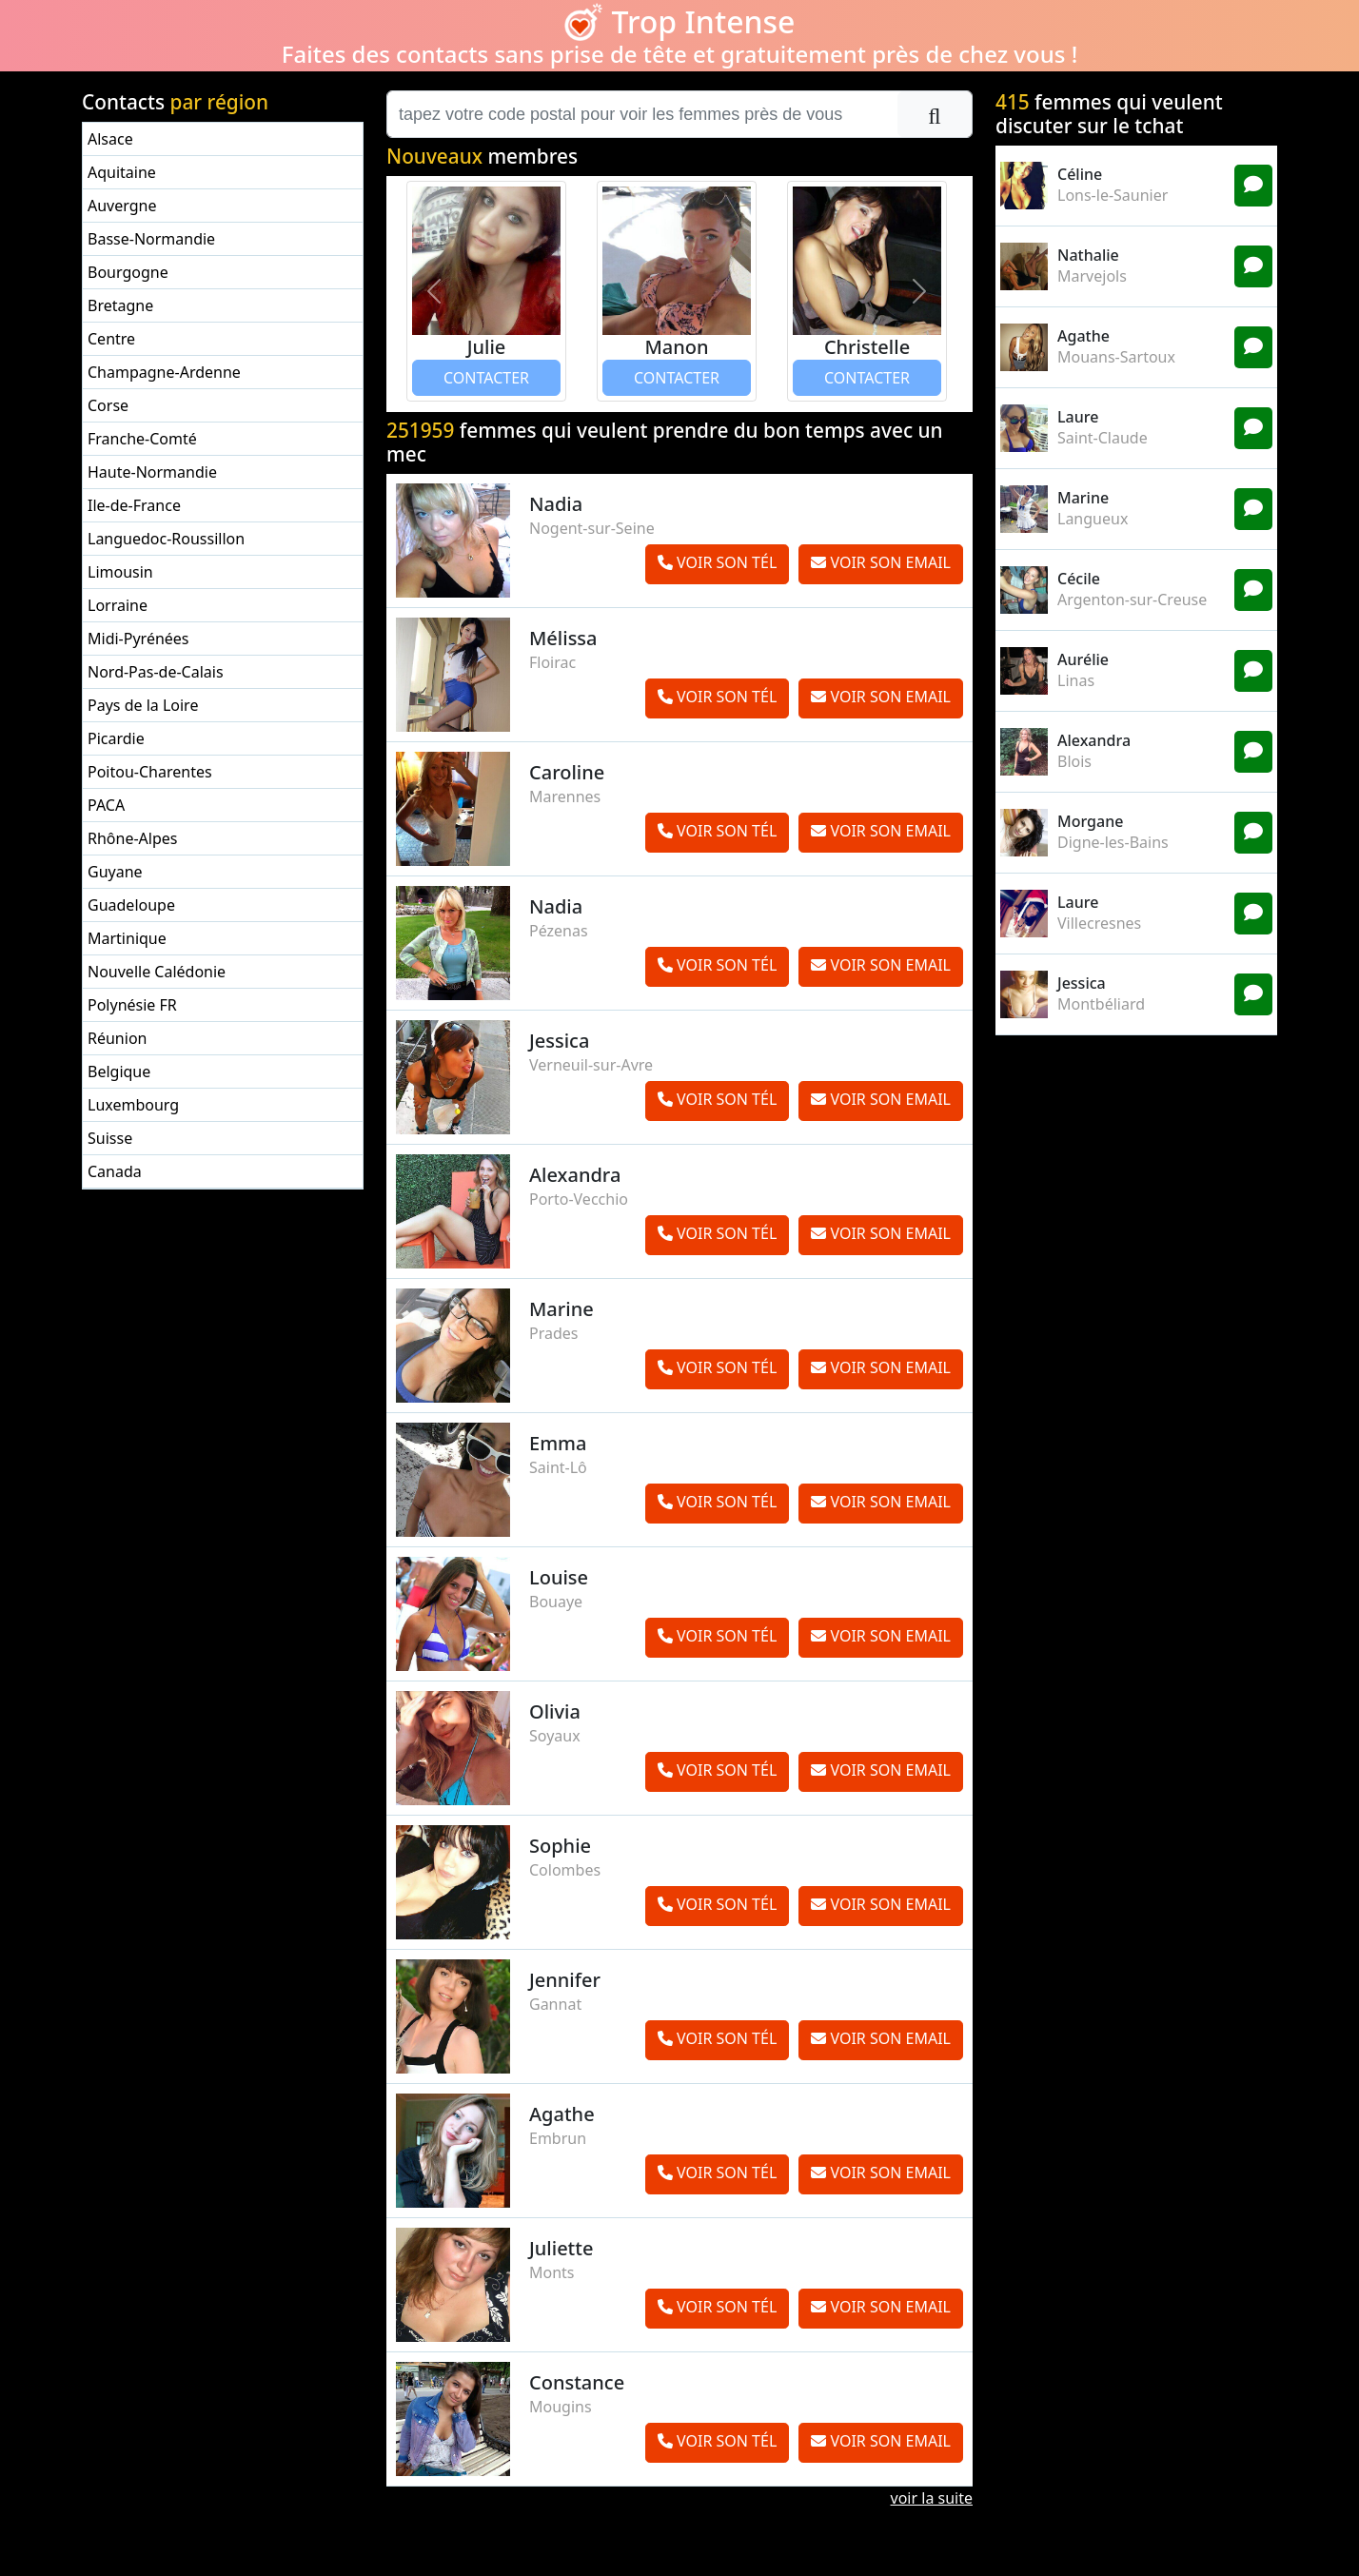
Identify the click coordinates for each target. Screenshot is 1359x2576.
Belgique (119, 1071)
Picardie (116, 738)
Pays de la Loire (143, 705)
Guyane (115, 871)
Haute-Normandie (152, 472)
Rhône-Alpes (132, 838)
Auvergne (122, 205)
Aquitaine (122, 172)
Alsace (110, 138)
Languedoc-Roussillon (166, 538)
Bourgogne (128, 272)
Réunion (117, 1038)
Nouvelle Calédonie (157, 971)
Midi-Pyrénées (138, 638)
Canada (115, 1171)
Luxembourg (133, 1104)
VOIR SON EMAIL (881, 562)
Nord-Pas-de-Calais (156, 671)
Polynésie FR (132, 1004)
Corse (108, 405)
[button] (434, 291)
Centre (111, 338)
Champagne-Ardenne (164, 372)
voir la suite (932, 2498)
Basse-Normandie (151, 238)
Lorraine (118, 605)
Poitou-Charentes (150, 771)
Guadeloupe (131, 905)
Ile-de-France (134, 505)
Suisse (110, 1138)
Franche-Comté (142, 438)
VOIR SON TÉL (717, 562)
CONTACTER (486, 377)
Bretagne (120, 305)
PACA (106, 805)
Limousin (120, 571)
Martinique (127, 938)
